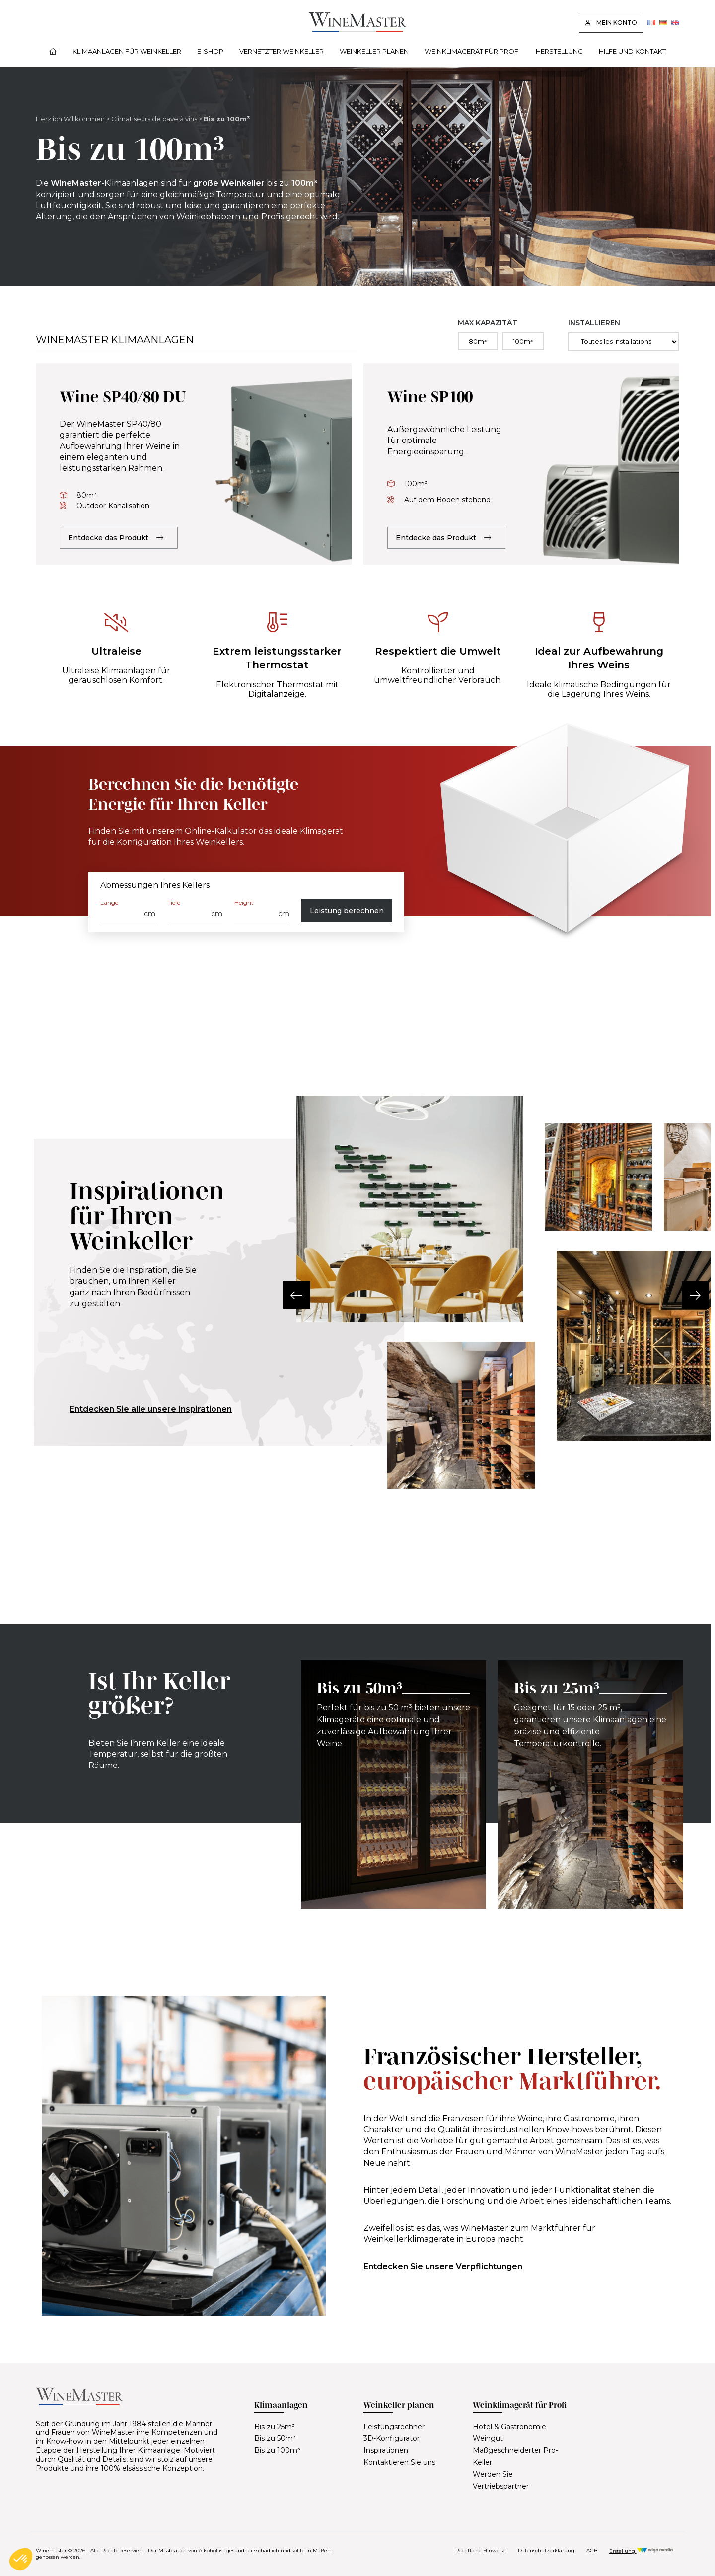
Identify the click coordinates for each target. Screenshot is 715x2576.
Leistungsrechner (394, 2426)
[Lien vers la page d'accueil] (357, 29)
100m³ (523, 341)
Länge (109, 902)
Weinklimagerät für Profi (472, 51)
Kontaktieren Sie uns (399, 2462)
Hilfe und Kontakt (632, 51)
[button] (296, 1295)
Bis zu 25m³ (274, 2426)
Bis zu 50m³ (275, 2438)
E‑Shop (210, 51)
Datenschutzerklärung (546, 2550)
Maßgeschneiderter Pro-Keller (515, 2456)
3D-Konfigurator (391, 2438)
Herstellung (559, 51)
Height (244, 902)
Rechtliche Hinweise (480, 2550)
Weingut (488, 2438)
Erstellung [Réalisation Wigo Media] (641, 2551)
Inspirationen (385, 2450)
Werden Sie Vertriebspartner (501, 2480)
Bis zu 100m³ (277, 2450)
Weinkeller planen (374, 51)
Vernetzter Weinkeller (281, 51)
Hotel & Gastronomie (509, 2426)
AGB (591, 2550)
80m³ (478, 341)
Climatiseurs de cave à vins (154, 119)
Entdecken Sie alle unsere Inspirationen (151, 1409)
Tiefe (173, 902)
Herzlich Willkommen (70, 119)
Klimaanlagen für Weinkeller (126, 51)
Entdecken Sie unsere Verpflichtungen (442, 2266)
